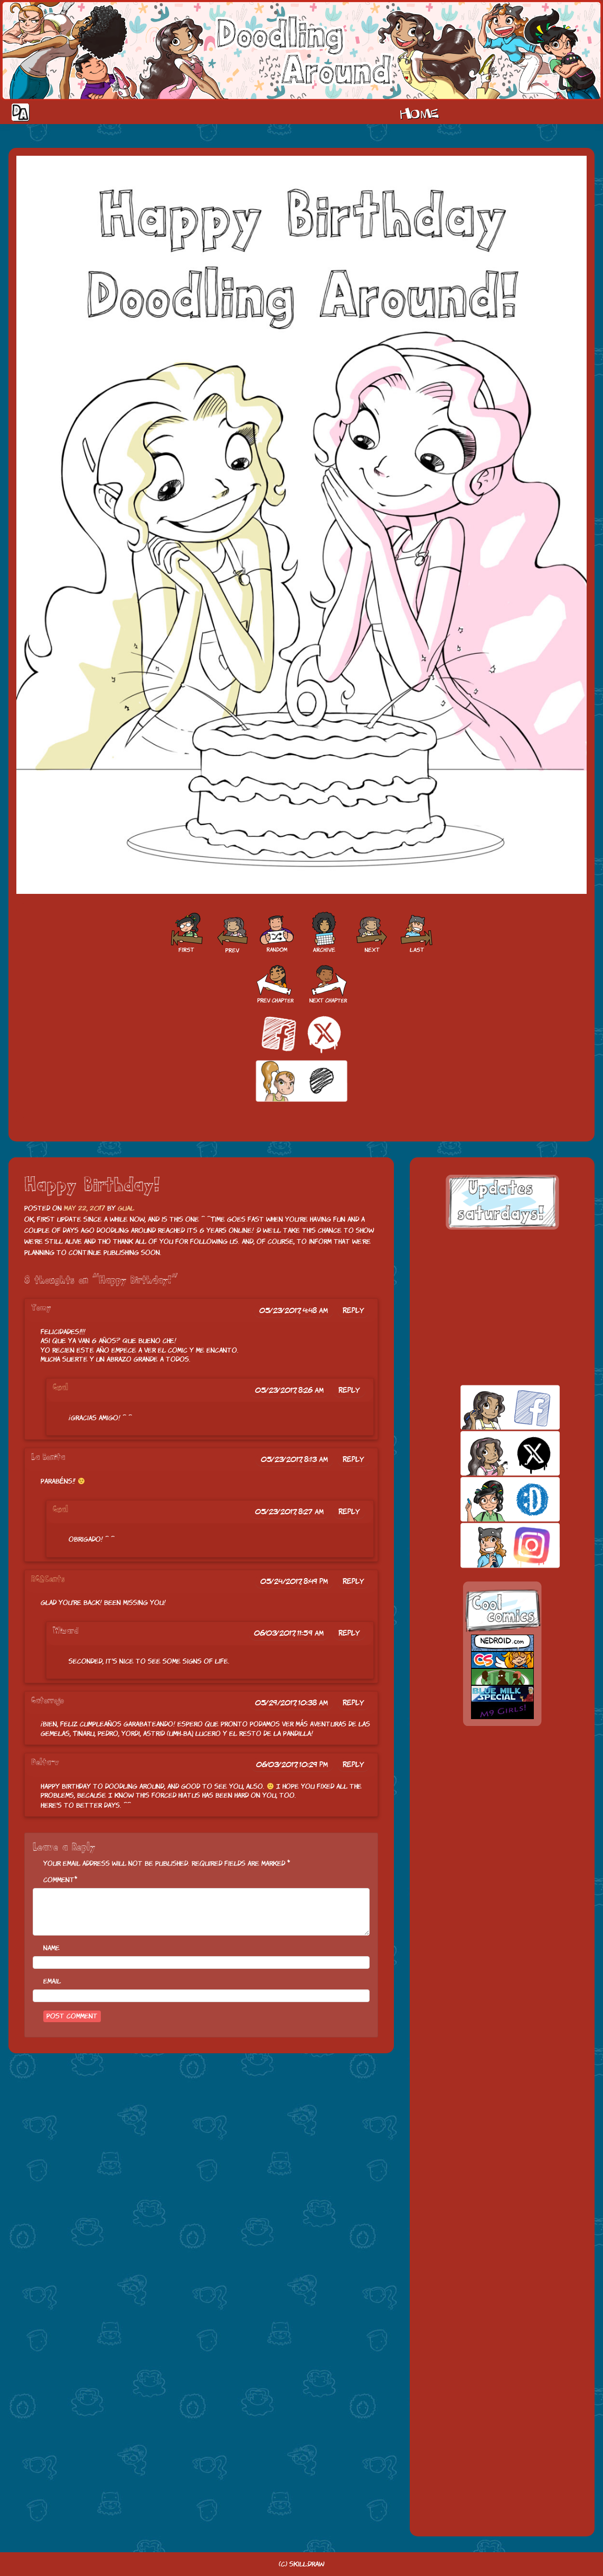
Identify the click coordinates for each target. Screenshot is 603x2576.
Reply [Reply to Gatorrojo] (353, 1703)
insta (492, 1545)
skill (492, 1499)
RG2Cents (48, 1579)
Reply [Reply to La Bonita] (353, 1459)
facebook (492, 1407)
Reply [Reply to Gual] (349, 1390)
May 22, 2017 (84, 1208)
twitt (492, 1453)
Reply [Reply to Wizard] (349, 1633)
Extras (542, 112)
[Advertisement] (502, 1307)
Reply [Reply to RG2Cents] (353, 1581)
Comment (58, 1880)
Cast (476, 112)
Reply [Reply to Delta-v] (353, 1764)
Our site (584, 112)
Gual (126, 1208)
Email (52, 1981)
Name (51, 1948)
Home (419, 112)
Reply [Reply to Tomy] (353, 1310)
